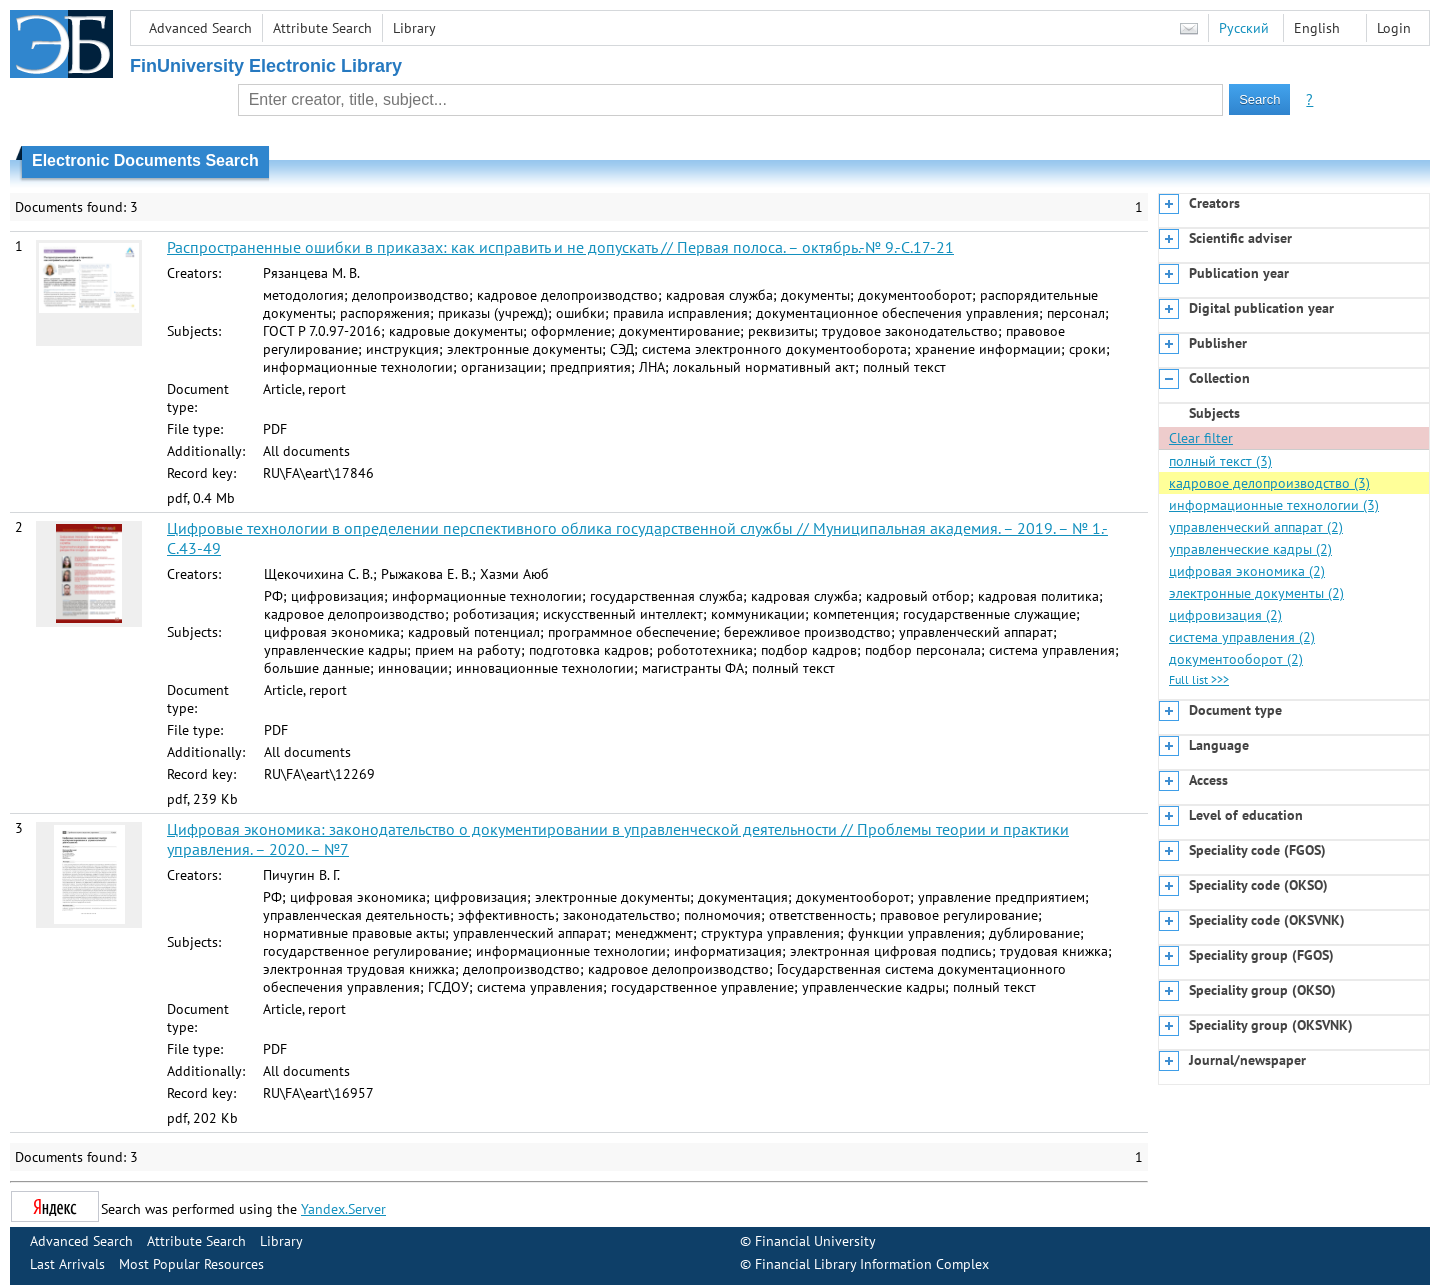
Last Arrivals (67, 1264)
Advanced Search (200, 28)
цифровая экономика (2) (1247, 571)
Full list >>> (1199, 679)
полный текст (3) (1220, 461)
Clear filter (1201, 438)
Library (414, 28)
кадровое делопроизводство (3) (1269, 483)
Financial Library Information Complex (872, 1264)
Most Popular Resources (191, 1264)
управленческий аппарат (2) (1256, 527)
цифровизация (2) (1225, 615)
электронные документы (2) (1256, 593)
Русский (1244, 28)
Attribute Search (322, 28)
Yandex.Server (343, 1209)
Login (1394, 28)
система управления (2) (1242, 637)
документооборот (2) (1236, 659)
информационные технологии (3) (1274, 505)
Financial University (815, 1241)
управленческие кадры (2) (1250, 549)
